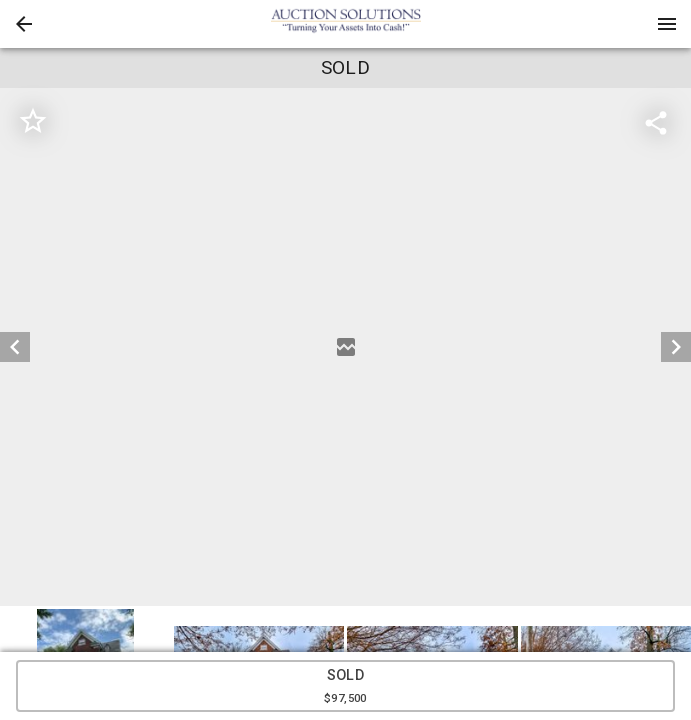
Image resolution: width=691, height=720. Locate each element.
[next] (676, 347)
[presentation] (346, 24)
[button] (24, 24)
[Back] (24, 24)
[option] (345, 347)
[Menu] (667, 24)
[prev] (15, 347)
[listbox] (345, 347)
